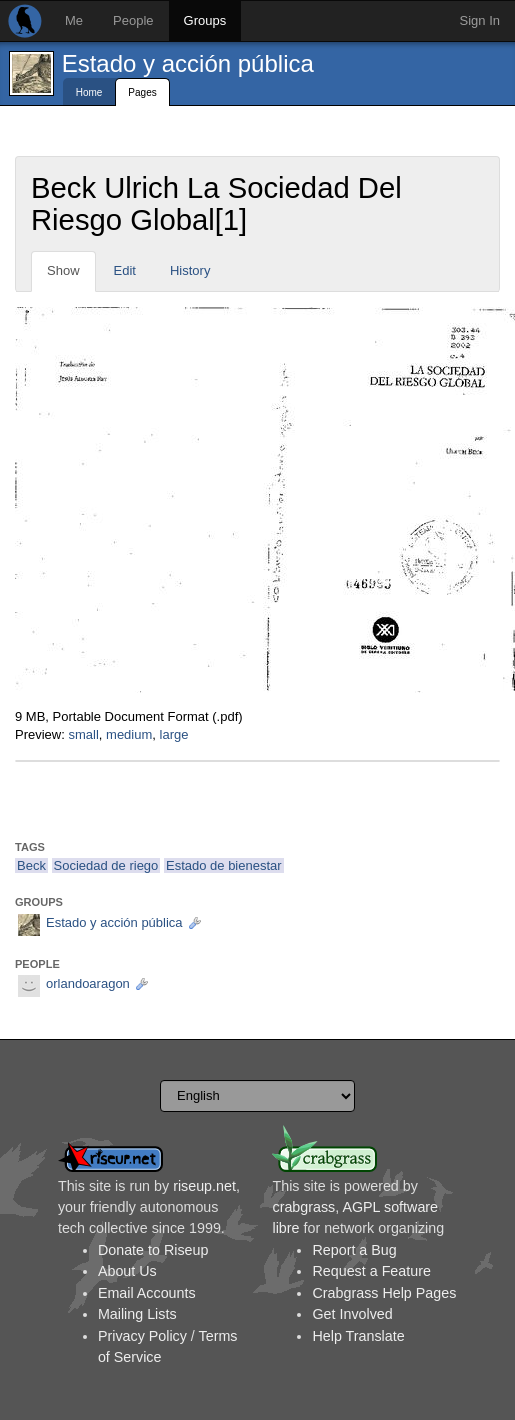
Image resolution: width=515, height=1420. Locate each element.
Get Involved (352, 1314)
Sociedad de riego (106, 865)
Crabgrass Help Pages (384, 1293)
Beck (31, 865)
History (190, 270)
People (133, 20)
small (83, 734)
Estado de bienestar (224, 865)
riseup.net (204, 1186)
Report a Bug (354, 1250)
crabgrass (303, 1207)
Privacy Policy (142, 1336)
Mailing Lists (137, 1314)
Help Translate (358, 1336)
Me (74, 20)
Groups (205, 20)
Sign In (480, 20)
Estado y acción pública (188, 63)
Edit (125, 270)
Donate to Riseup (153, 1250)
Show (63, 270)
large (174, 734)
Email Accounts (147, 1293)
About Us (127, 1271)
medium (129, 734)
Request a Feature (371, 1271)
